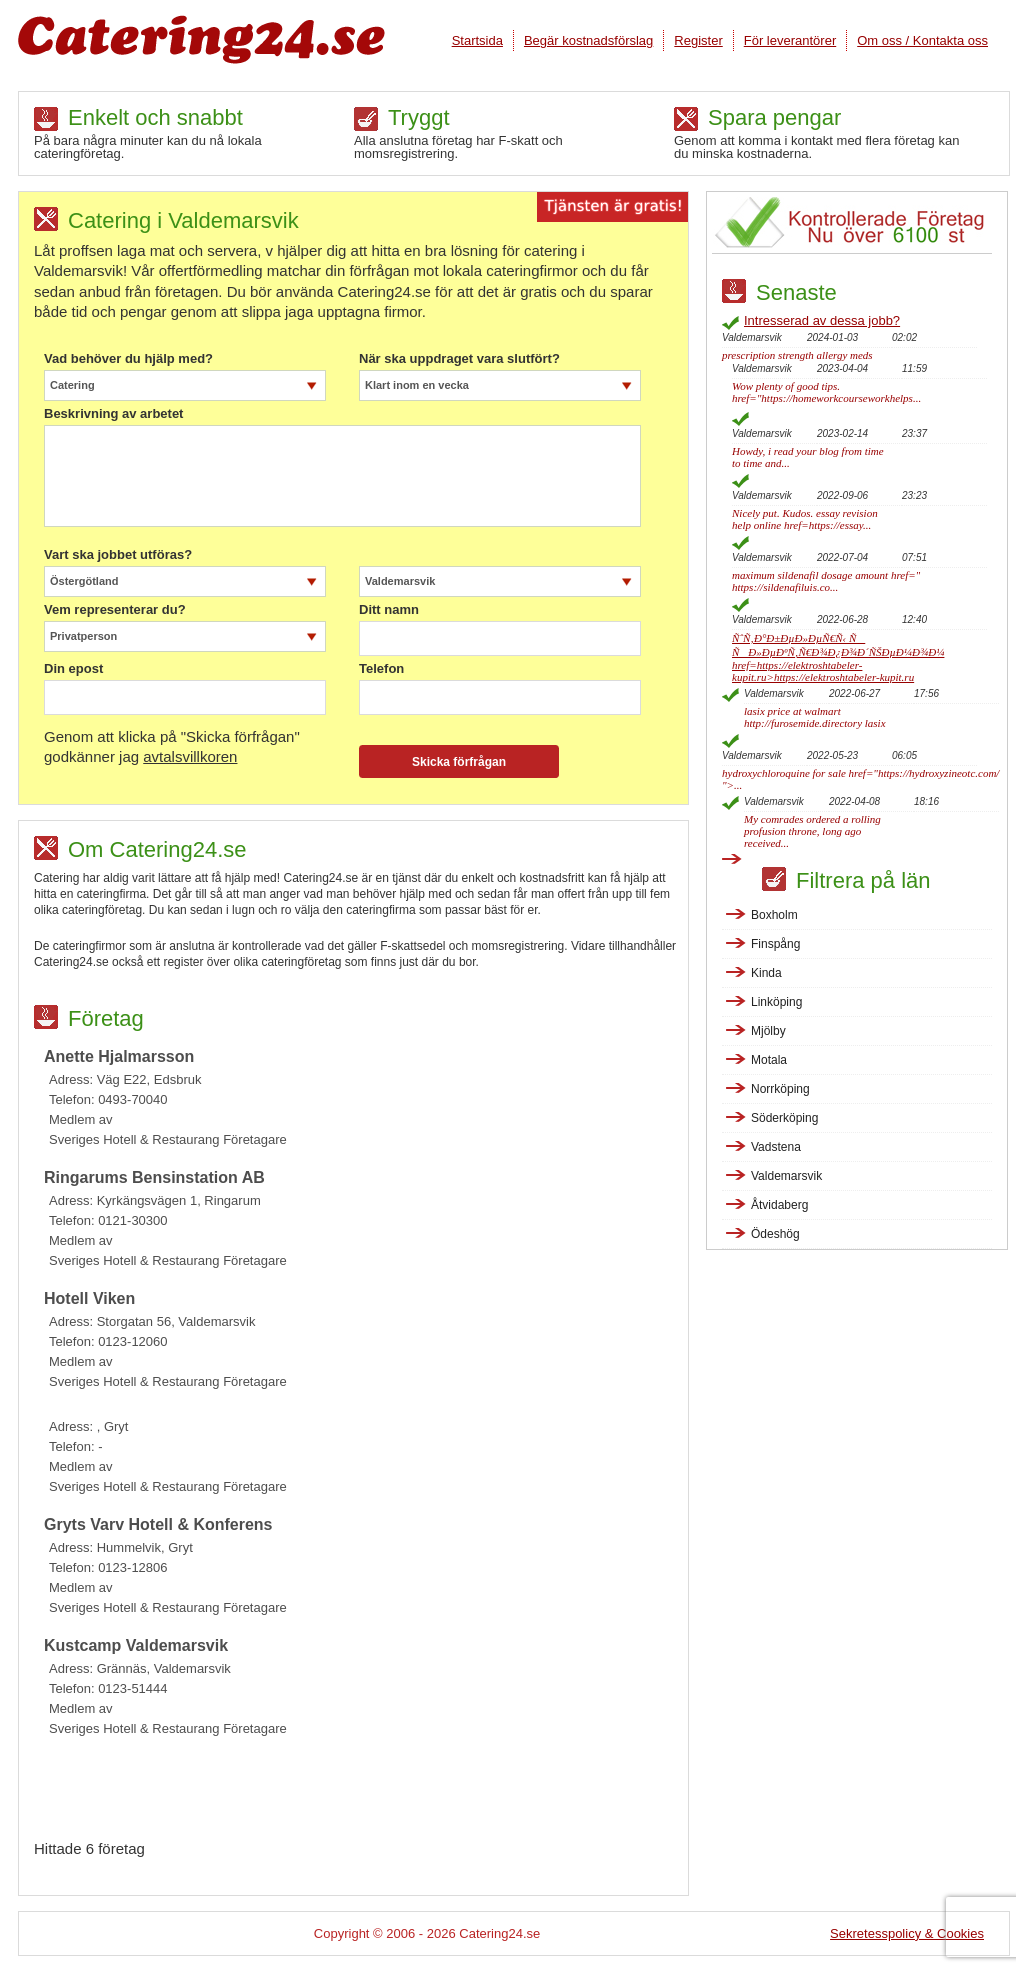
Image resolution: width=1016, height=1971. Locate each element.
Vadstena (776, 1147)
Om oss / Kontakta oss (922, 40)
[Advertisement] (361, 1794)
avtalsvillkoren (190, 756)
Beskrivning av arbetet (113, 414)
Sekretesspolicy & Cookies (907, 1933)
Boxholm (774, 915)
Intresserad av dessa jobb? (822, 320)
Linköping (776, 1002)
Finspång (775, 944)
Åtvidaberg (779, 1205)
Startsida (477, 40)
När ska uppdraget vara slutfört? (459, 359)
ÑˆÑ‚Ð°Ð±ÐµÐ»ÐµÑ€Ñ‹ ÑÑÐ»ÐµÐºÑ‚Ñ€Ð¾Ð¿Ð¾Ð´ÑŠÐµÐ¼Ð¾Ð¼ (838, 657)
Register (698, 40)
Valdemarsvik (786, 1176)
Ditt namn (389, 610)
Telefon (381, 669)
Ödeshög (775, 1234)
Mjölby (768, 1031)
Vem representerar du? (115, 610)
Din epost (73, 669)
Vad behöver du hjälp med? (128, 359)
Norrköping (780, 1089)
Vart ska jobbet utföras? (118, 555)
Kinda (766, 973)
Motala (769, 1060)
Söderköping (784, 1118)
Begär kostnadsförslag (588, 40)
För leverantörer (790, 40)
